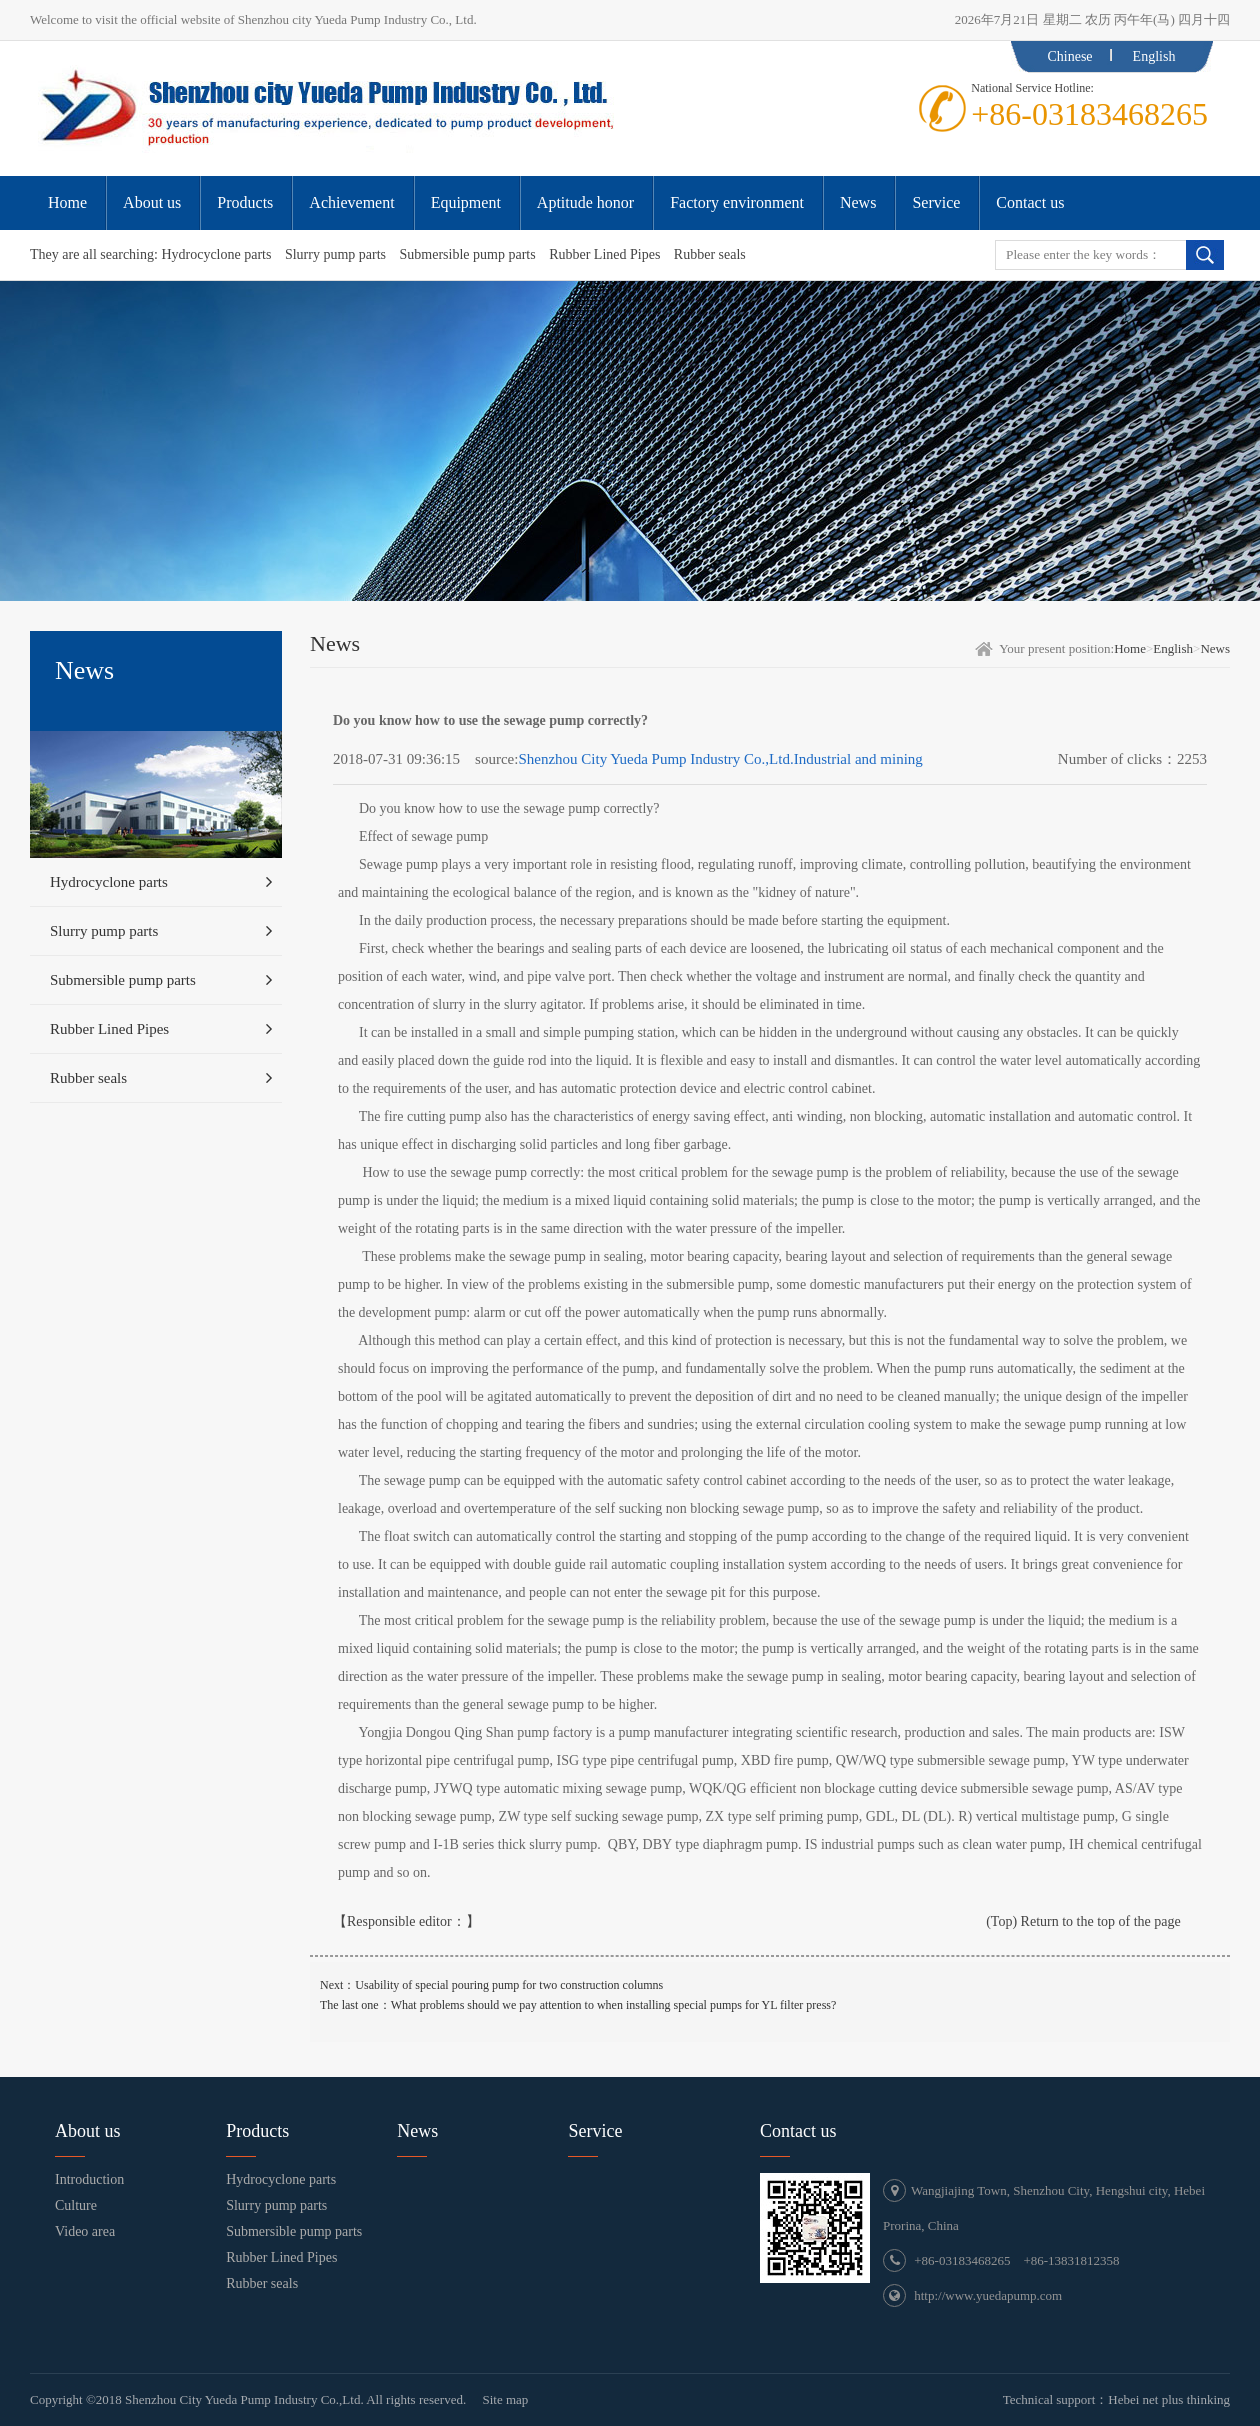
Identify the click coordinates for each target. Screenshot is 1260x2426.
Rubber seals (710, 254)
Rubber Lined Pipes (604, 254)
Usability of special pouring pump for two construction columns (509, 1985)
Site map (505, 2399)
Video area (85, 2231)
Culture (76, 2205)
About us (88, 2131)
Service (595, 2131)
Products (257, 2131)
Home (1130, 648)
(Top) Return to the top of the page (1083, 1921)
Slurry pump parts (335, 254)
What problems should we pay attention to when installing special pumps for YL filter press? (614, 2005)
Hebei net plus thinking (1169, 2399)
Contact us (798, 2131)
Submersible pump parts (468, 254)
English (1154, 56)
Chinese (1069, 56)
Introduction (89, 2179)
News (1215, 648)
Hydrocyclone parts (216, 254)
